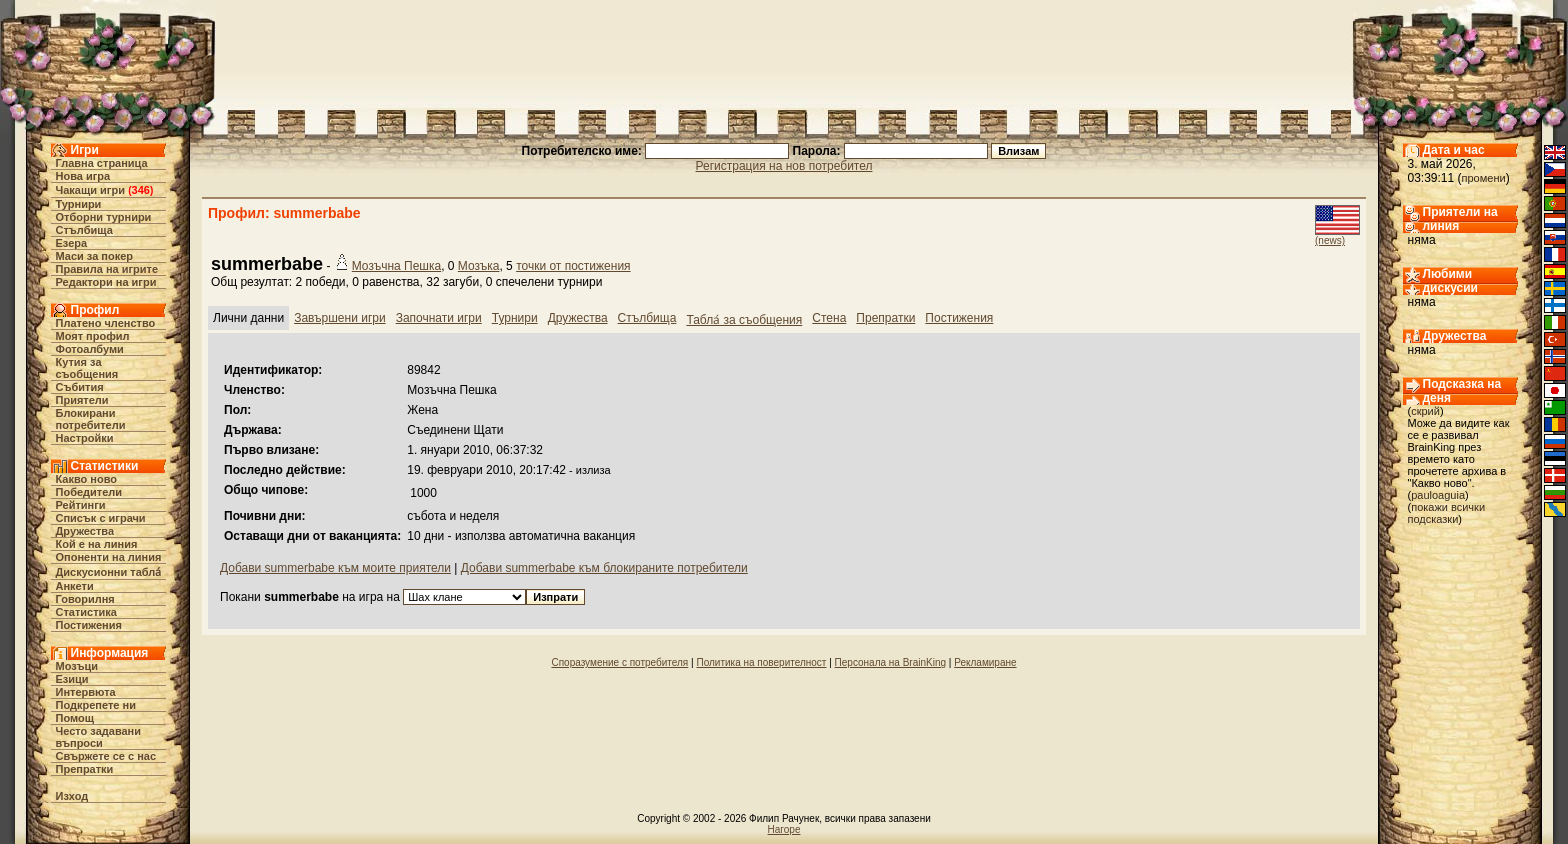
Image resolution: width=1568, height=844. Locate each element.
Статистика (87, 612)
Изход (72, 796)
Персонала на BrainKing (890, 662)
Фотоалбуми (90, 349)
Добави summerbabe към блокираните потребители (604, 568)
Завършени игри (340, 318)
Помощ (75, 718)
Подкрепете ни (96, 705)
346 (141, 190)
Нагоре (784, 829)
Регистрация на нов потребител (784, 166)
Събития (80, 387)
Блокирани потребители (91, 419)
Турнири (79, 204)
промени (1484, 178)
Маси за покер (95, 256)
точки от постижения (573, 266)
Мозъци (77, 666)
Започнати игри (439, 318)
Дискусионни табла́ (109, 572)
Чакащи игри (90, 190)
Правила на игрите (107, 269)
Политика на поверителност (761, 662)
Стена (829, 318)
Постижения (89, 625)
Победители (89, 492)
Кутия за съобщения (87, 368)
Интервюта (86, 692)
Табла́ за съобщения (744, 320)
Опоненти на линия (109, 557)
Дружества (85, 531)
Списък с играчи (101, 518)
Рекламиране (985, 662)
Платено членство (106, 323)
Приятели (82, 400)
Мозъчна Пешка (396, 266)
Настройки (85, 438)
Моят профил (93, 336)
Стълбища (84, 230)
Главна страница (102, 163)
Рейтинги (81, 505)
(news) (1330, 240)
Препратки (85, 769)
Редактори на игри (106, 282)
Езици (72, 679)
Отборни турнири (104, 217)
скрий (1425, 411)
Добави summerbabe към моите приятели (335, 568)
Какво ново (87, 479)
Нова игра (83, 176)
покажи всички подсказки (1447, 513)
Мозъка (479, 266)
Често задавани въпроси (99, 737)
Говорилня (85, 599)
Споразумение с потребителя (619, 662)
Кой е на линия (97, 544)
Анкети (75, 586)
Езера (72, 243)
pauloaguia (1438, 495)
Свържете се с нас (106, 756)
